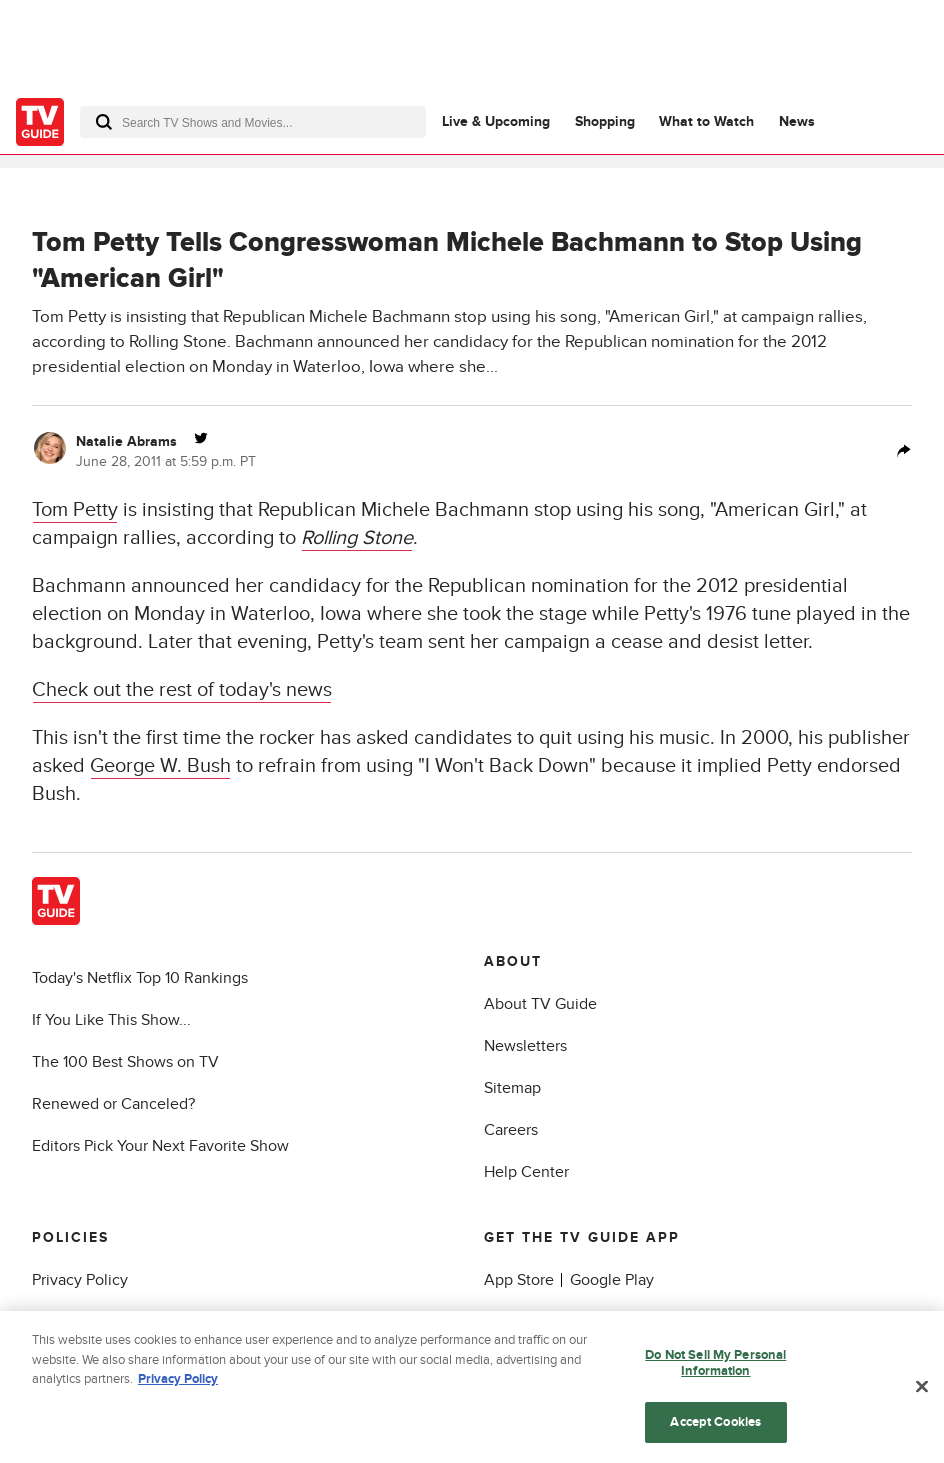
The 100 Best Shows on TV (125, 1062)
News (797, 121)
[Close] (922, 1390)
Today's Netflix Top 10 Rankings (140, 978)
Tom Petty (75, 510)
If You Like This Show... (111, 1020)
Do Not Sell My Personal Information (715, 1367)
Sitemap (512, 1088)
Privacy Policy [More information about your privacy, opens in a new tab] (178, 1383)
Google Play (612, 1280)
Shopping (605, 121)
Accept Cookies (715, 1425)
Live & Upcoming (496, 121)
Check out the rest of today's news (182, 690)
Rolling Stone (357, 538)
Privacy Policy (80, 1280)
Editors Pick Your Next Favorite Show (160, 1146)
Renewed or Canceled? (113, 1104)
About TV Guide (540, 1004)
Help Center (526, 1172)
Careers (511, 1130)
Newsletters (525, 1046)
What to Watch (706, 121)
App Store (519, 1280)
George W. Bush (160, 766)
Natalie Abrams (126, 441)
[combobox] (253, 122)
